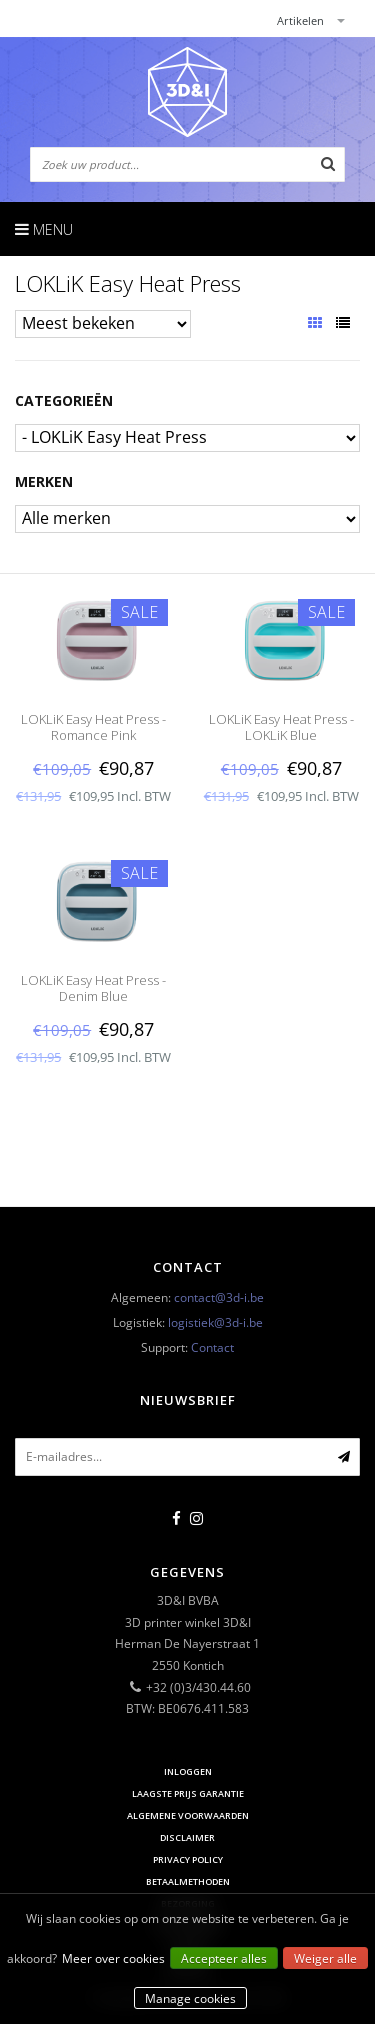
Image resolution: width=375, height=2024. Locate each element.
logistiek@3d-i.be (215, 1322)
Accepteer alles (224, 1958)
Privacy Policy (188, 1859)
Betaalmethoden (188, 1881)
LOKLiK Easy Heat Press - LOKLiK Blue (281, 727)
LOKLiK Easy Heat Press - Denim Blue (93, 988)
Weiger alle (325, 1958)
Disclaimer (187, 1837)
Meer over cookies (113, 1958)
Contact (212, 1347)
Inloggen (188, 1771)
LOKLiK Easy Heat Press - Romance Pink (93, 727)
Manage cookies (190, 1998)
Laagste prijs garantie (188, 1793)
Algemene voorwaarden (188, 1815)
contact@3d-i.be (219, 1297)
